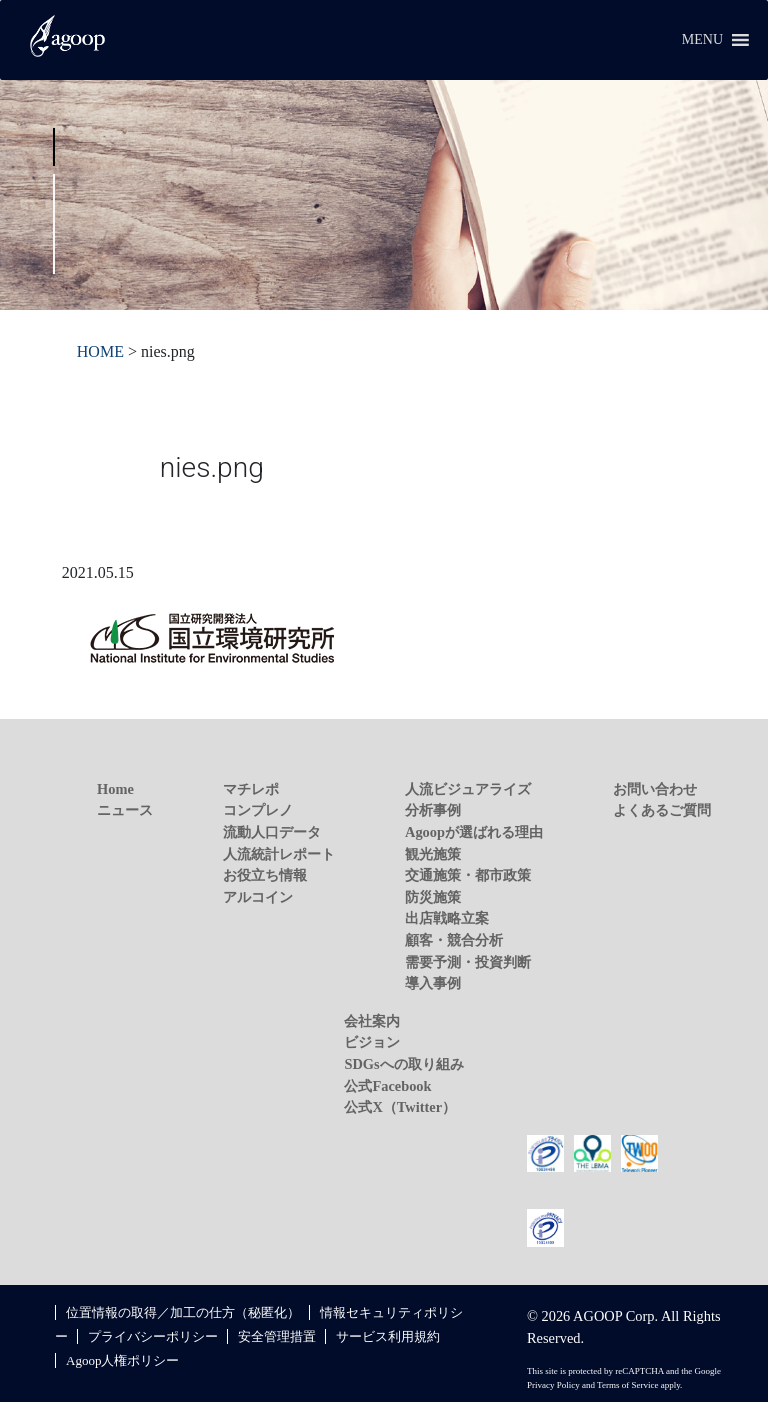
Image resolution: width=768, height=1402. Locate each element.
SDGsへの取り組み (403, 1064)
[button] (702, 40)
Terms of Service (627, 1385)
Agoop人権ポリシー (122, 1360)
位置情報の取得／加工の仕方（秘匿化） (183, 1312)
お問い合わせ (655, 789)
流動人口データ (272, 832)
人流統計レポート (279, 854)
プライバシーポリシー (153, 1336)
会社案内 (372, 1021)
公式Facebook (387, 1086)
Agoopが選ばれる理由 (474, 832)
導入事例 (433, 983)
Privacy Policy (553, 1385)
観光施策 (433, 854)
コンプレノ (258, 810)
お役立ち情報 (265, 875)
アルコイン (258, 897)
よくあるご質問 (662, 810)
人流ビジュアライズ (468, 789)
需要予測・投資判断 (468, 962)
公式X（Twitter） (400, 1107)
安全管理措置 (277, 1336)
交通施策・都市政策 (468, 875)
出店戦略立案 (447, 918)
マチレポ (251, 789)
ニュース (125, 810)
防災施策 (433, 897)
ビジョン (372, 1042)
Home (115, 789)
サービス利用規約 (388, 1336)
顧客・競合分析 (454, 940)
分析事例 (433, 810)
